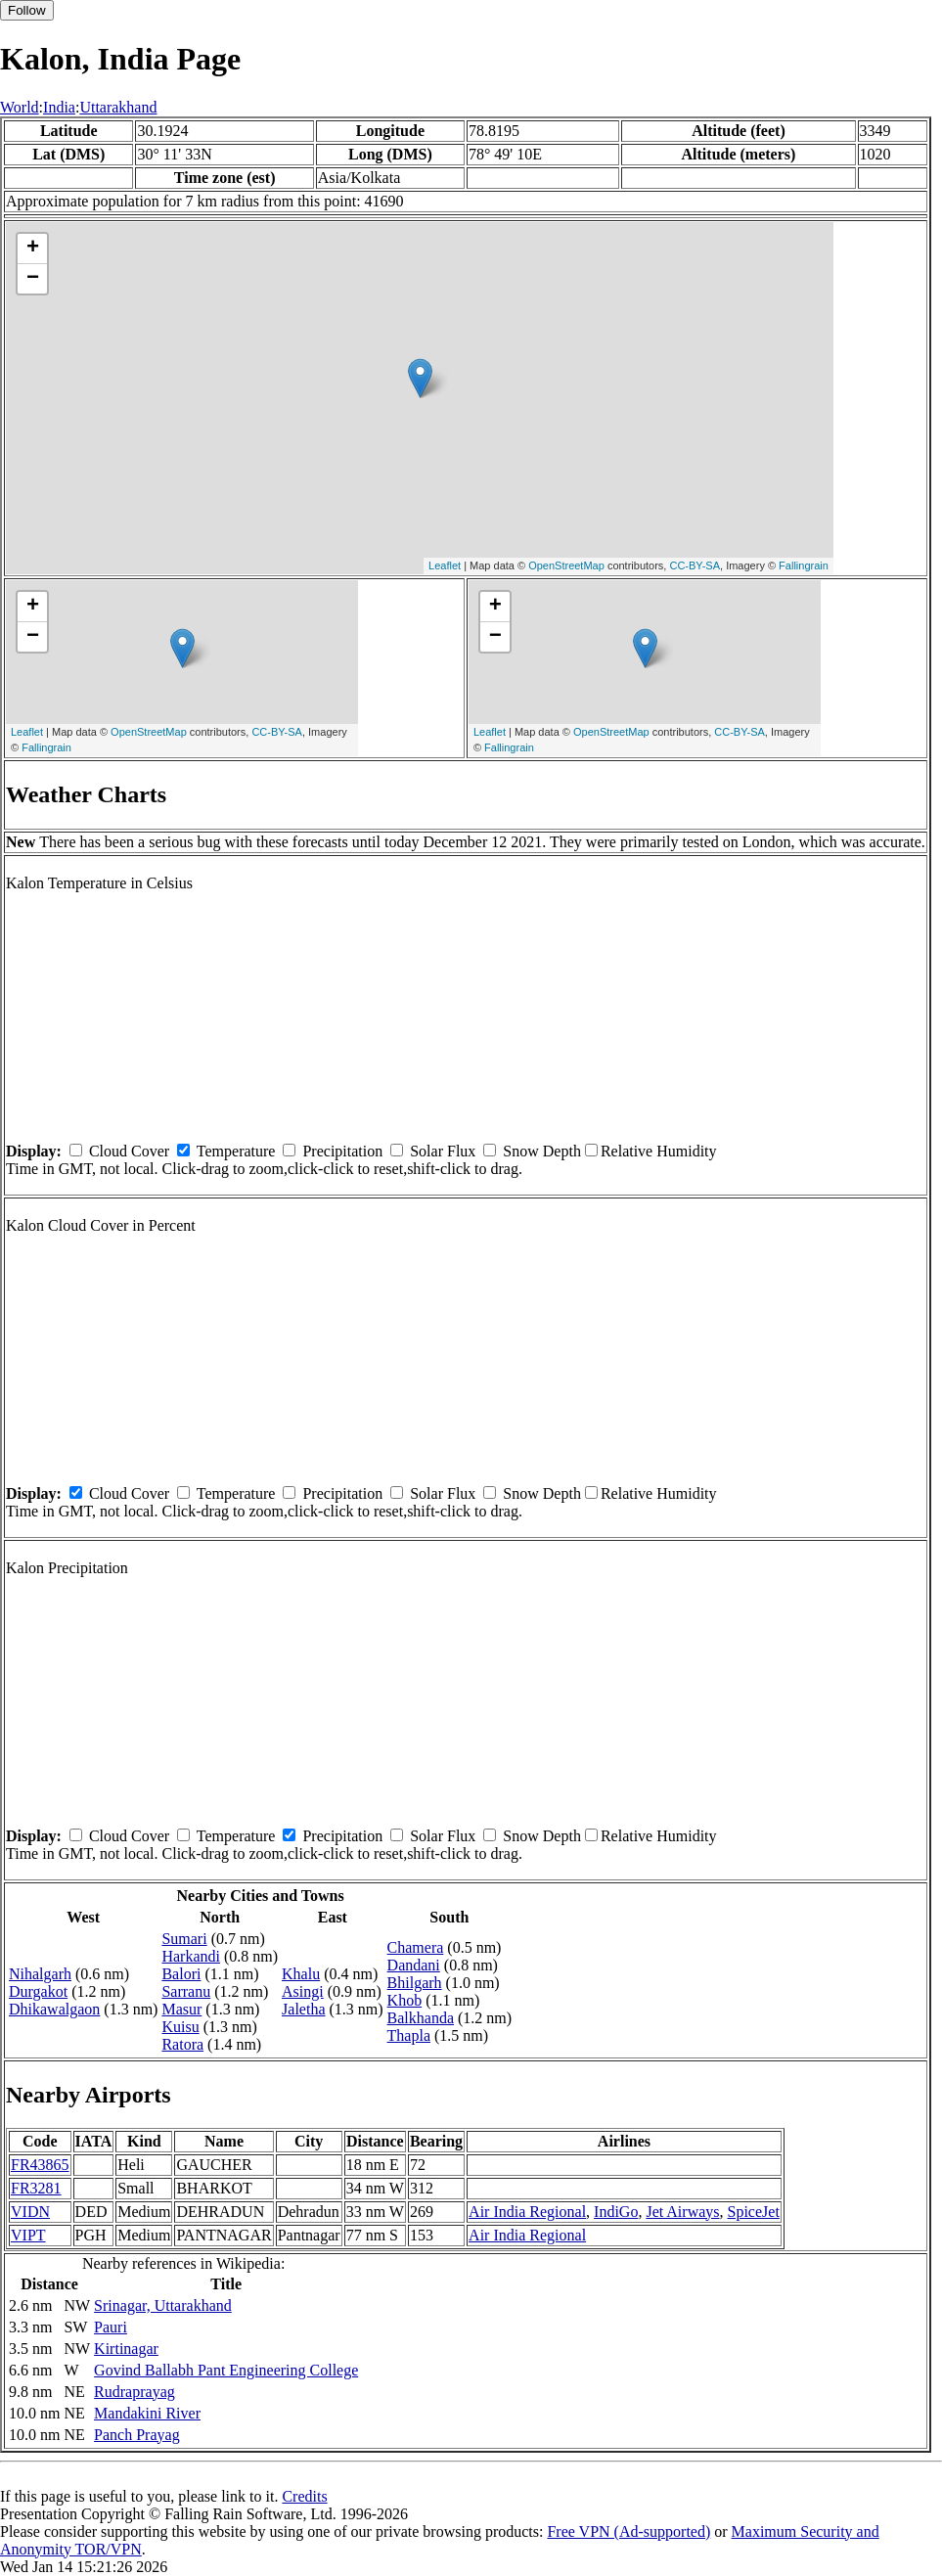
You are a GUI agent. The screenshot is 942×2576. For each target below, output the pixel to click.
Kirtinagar (126, 2348)
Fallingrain (804, 565)
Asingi (303, 1991)
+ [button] (32, 248)
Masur (181, 2009)
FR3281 (36, 2188)
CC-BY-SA (694, 565)
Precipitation (342, 1151)
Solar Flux (442, 1151)
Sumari (183, 1938)
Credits (304, 2496)
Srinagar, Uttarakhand (163, 2305)
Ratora (182, 2044)
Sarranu (185, 1991)
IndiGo (616, 2211)
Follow (27, 10)
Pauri (110, 2327)
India (59, 107)
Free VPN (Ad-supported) (628, 2531)
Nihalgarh (40, 1974)
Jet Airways (682, 2211)
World (19, 107)
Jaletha (303, 2009)
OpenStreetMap (566, 565)
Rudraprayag (134, 2391)
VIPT (28, 2235)
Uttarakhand (118, 107)
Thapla (408, 2035)
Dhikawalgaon (54, 2009)
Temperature (236, 1151)
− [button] (32, 279)
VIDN (30, 2211)
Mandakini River (147, 2413)
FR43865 (40, 2164)
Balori (181, 1974)
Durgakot (38, 1991)
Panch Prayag (137, 2434)
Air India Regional (527, 2211)
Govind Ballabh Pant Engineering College (226, 2370)
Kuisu (180, 2026)
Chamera (415, 1947)
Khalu (301, 1974)
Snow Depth (542, 1151)
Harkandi (190, 1956)
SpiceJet (754, 2211)
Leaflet (444, 565)
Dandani (413, 1965)
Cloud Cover (129, 1151)
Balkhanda (420, 2018)
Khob (405, 2000)
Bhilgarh (414, 1982)
